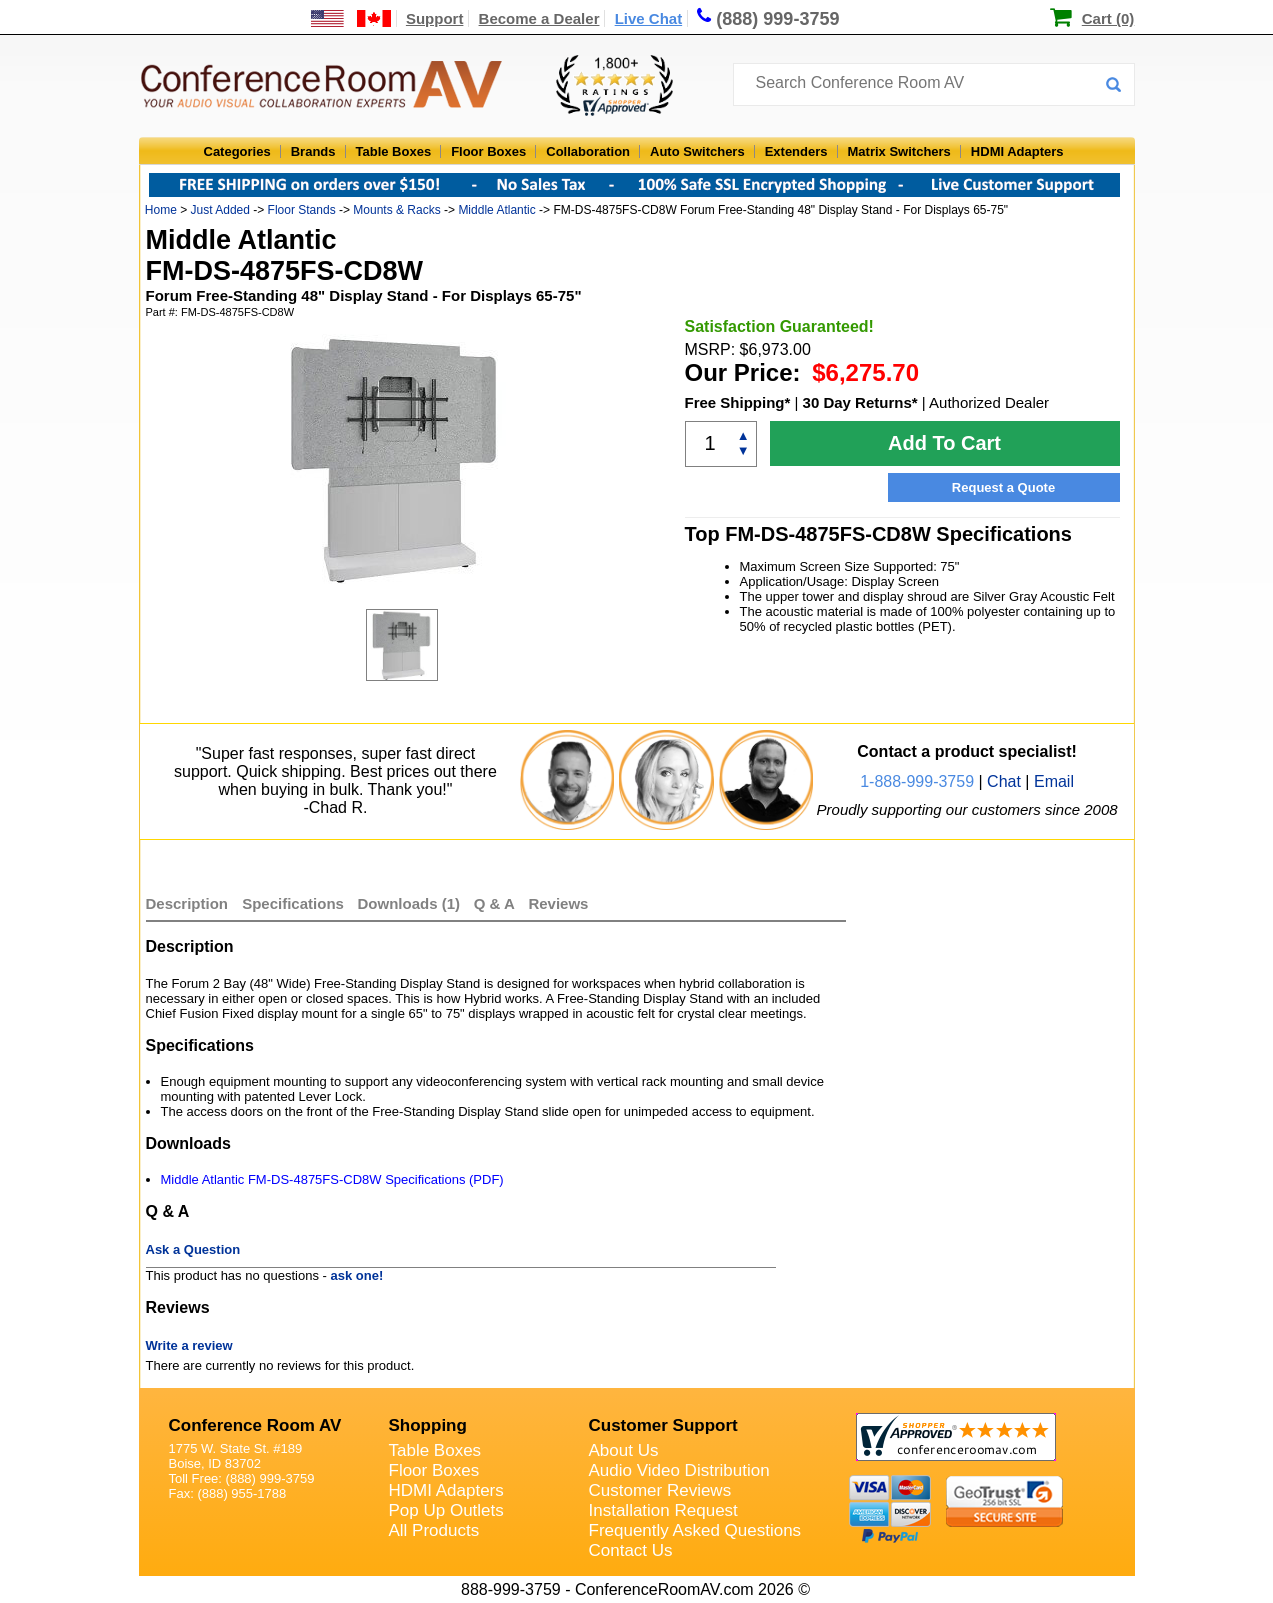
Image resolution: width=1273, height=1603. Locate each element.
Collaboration (588, 151)
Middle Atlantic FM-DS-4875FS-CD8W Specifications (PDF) (332, 1179)
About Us (624, 1450)
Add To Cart (944, 443)
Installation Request (663, 1510)
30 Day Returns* (860, 402)
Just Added (220, 210)
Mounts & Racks (396, 210)
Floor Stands (302, 210)
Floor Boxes (488, 151)
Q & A (496, 903)
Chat (1004, 781)
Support (435, 18)
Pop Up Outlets (446, 1510)
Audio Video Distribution (679, 1470)
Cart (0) (1108, 18)
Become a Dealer (539, 18)
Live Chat (649, 18)
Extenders (796, 151)
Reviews (558, 903)
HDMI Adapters (1017, 151)
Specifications (293, 903)
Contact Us (631, 1550)
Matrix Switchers (899, 151)
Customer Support (663, 1425)
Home (161, 210)
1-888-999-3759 (917, 781)
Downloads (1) (409, 903)
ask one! (357, 1275)
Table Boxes (394, 151)
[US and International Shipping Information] (351, 18)
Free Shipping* (738, 402)
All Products (434, 1530)
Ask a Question (193, 1249)
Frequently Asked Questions (695, 1530)
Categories (237, 151)
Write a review (189, 1345)
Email (1054, 781)
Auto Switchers (697, 151)
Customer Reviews (660, 1490)
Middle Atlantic (496, 210)
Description (187, 903)
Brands (313, 151)
